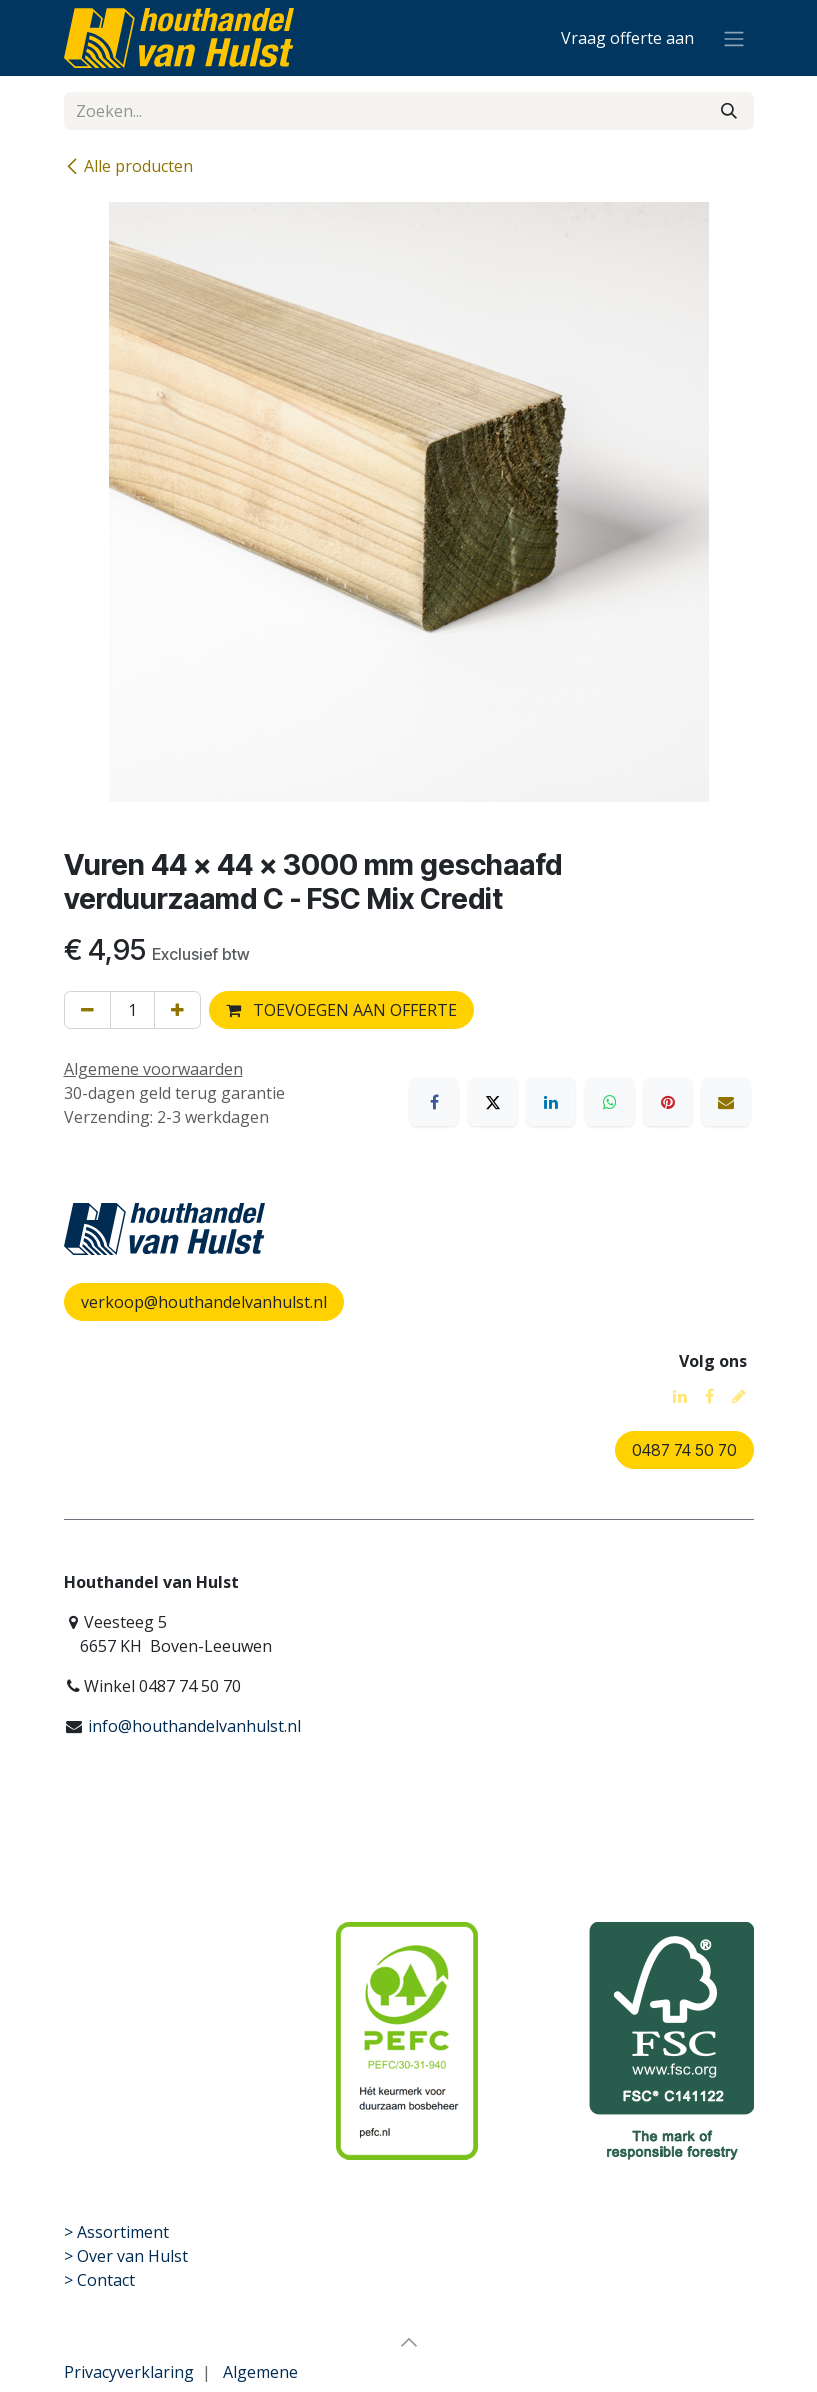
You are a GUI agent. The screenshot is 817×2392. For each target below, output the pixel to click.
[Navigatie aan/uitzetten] (734, 38)
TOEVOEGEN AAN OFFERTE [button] (341, 1010)
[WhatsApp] (610, 1102)
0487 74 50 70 (684, 1450)
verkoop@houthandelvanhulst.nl (204, 1302)
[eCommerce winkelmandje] (627, 38)
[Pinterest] (668, 1102)
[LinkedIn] (551, 1102)
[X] (493, 1102)
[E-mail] (726, 1102)
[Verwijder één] (87, 1010)
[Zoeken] (729, 111)
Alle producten (128, 166)
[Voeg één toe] (177, 1010)
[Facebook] (434, 1102)
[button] (409, 2342)
